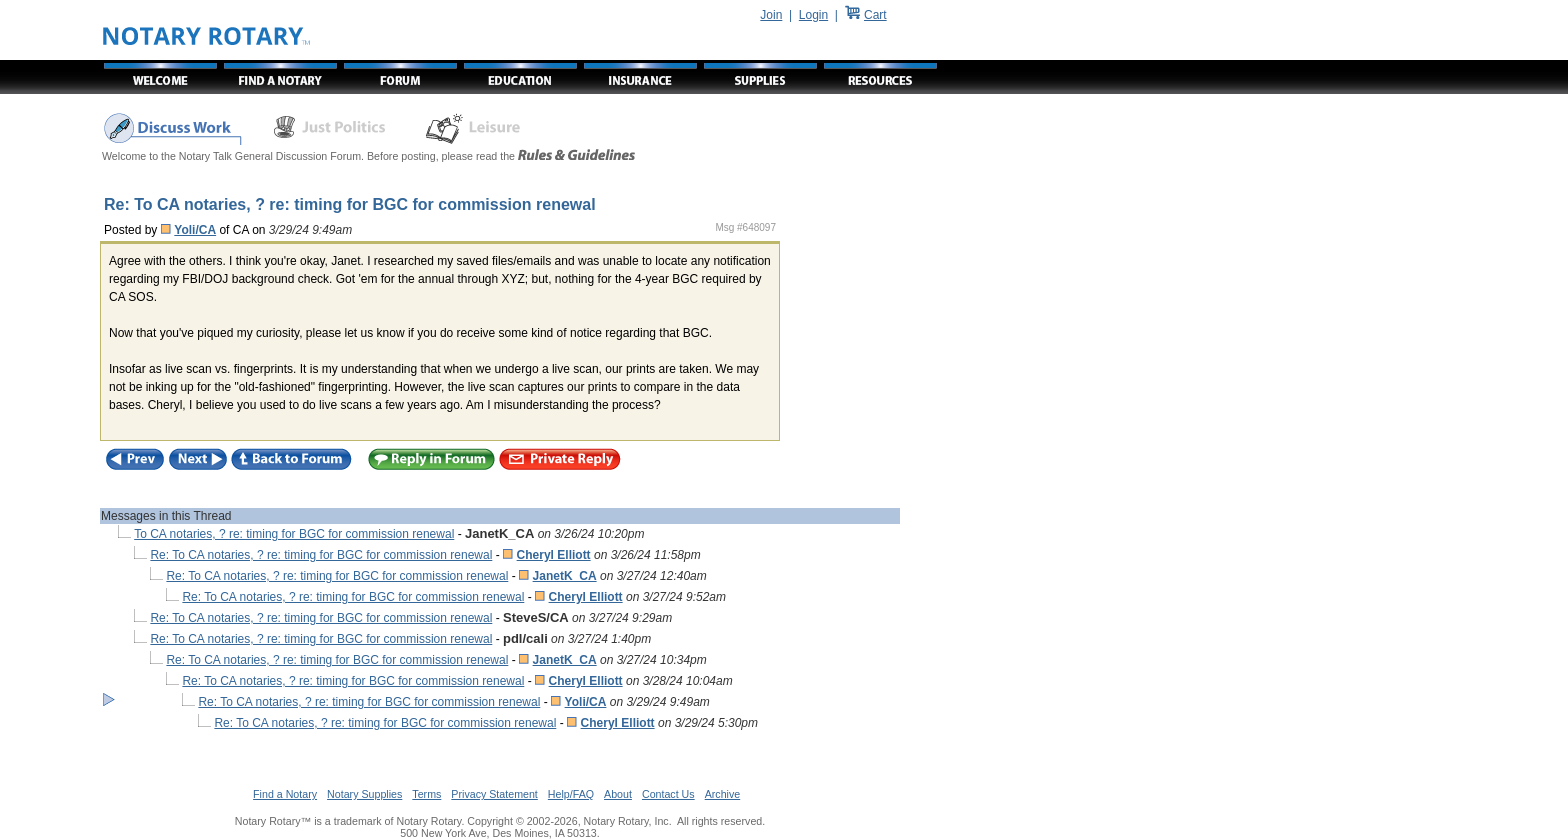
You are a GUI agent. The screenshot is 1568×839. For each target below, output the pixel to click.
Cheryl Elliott (554, 555)
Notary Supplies (364, 794)
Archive (723, 794)
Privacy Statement (494, 794)
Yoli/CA (195, 230)
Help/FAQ (571, 794)
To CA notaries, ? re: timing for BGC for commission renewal (294, 534)
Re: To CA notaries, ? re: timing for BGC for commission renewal (321, 555)
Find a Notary (285, 794)
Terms (426, 794)
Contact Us (668, 794)
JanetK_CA (565, 576)
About (618, 794)
